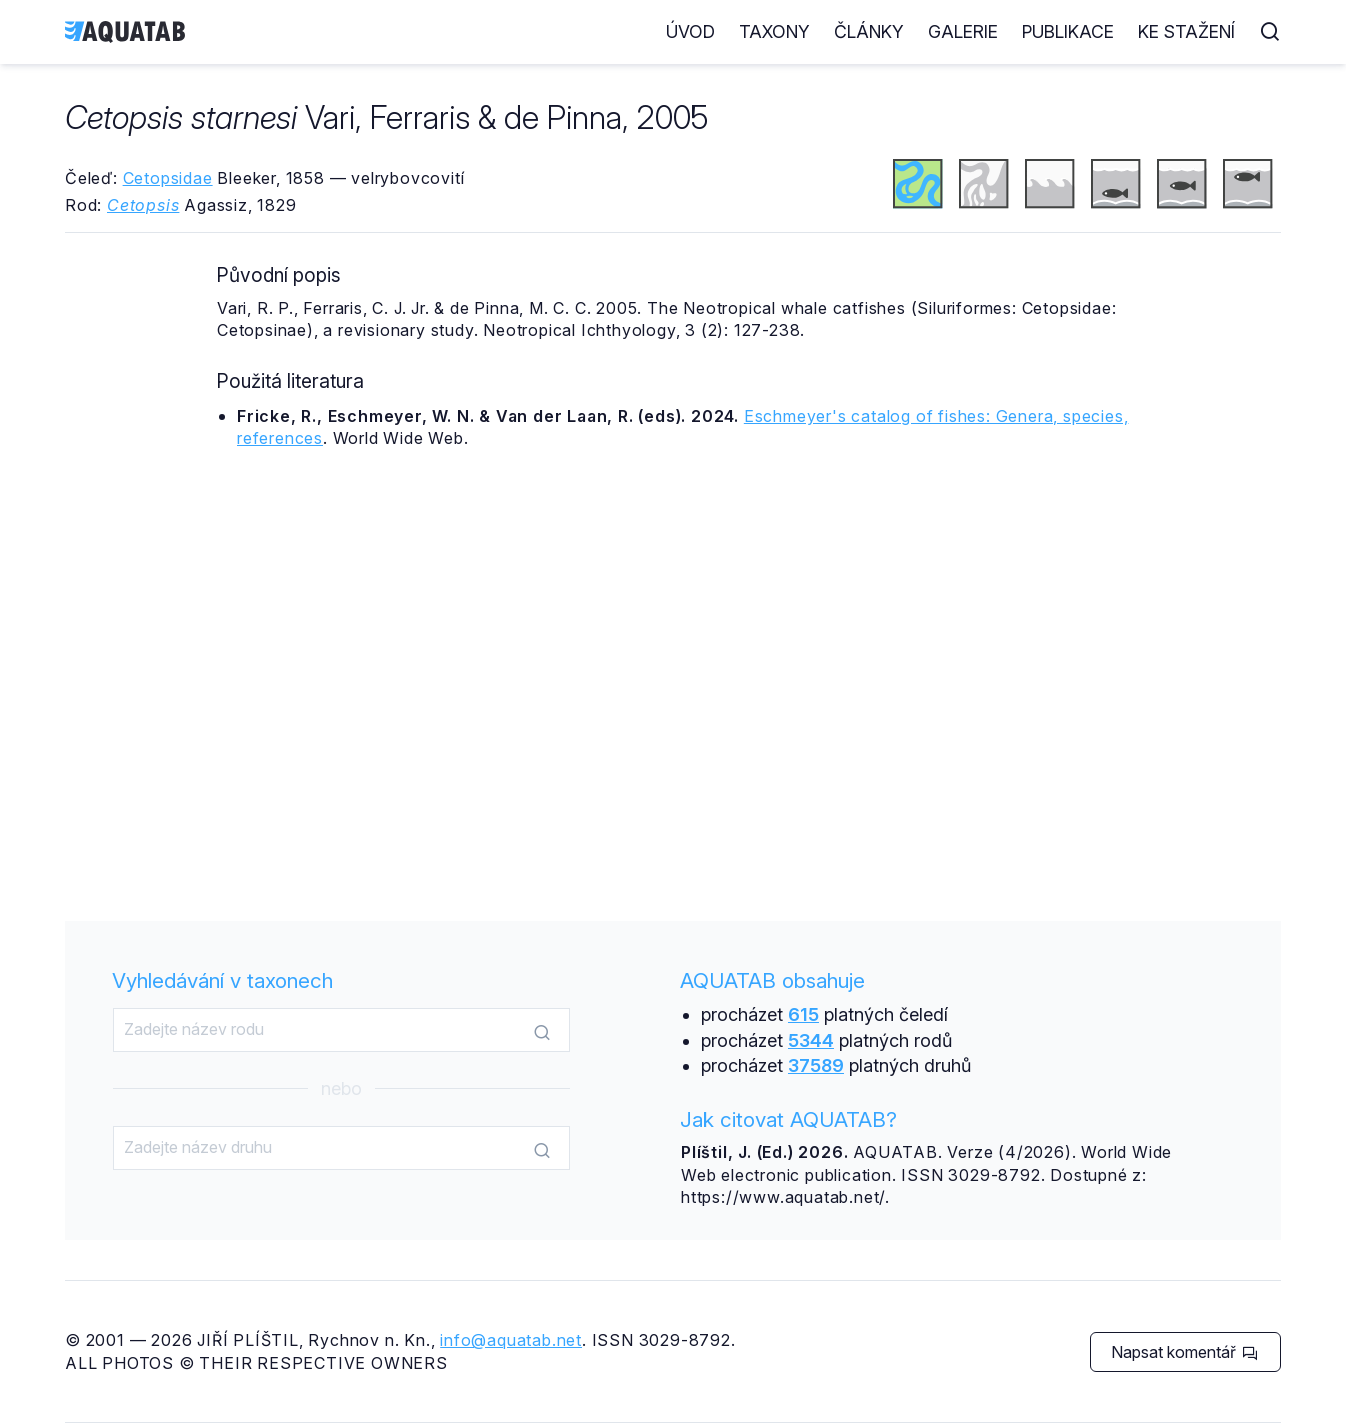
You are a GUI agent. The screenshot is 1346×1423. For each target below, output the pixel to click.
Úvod (690, 31)
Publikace (1068, 31)
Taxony (774, 31)
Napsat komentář (1184, 1352)
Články (869, 31)
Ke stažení (1186, 31)
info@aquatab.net (511, 1340)
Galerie (963, 31)
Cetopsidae (168, 178)
